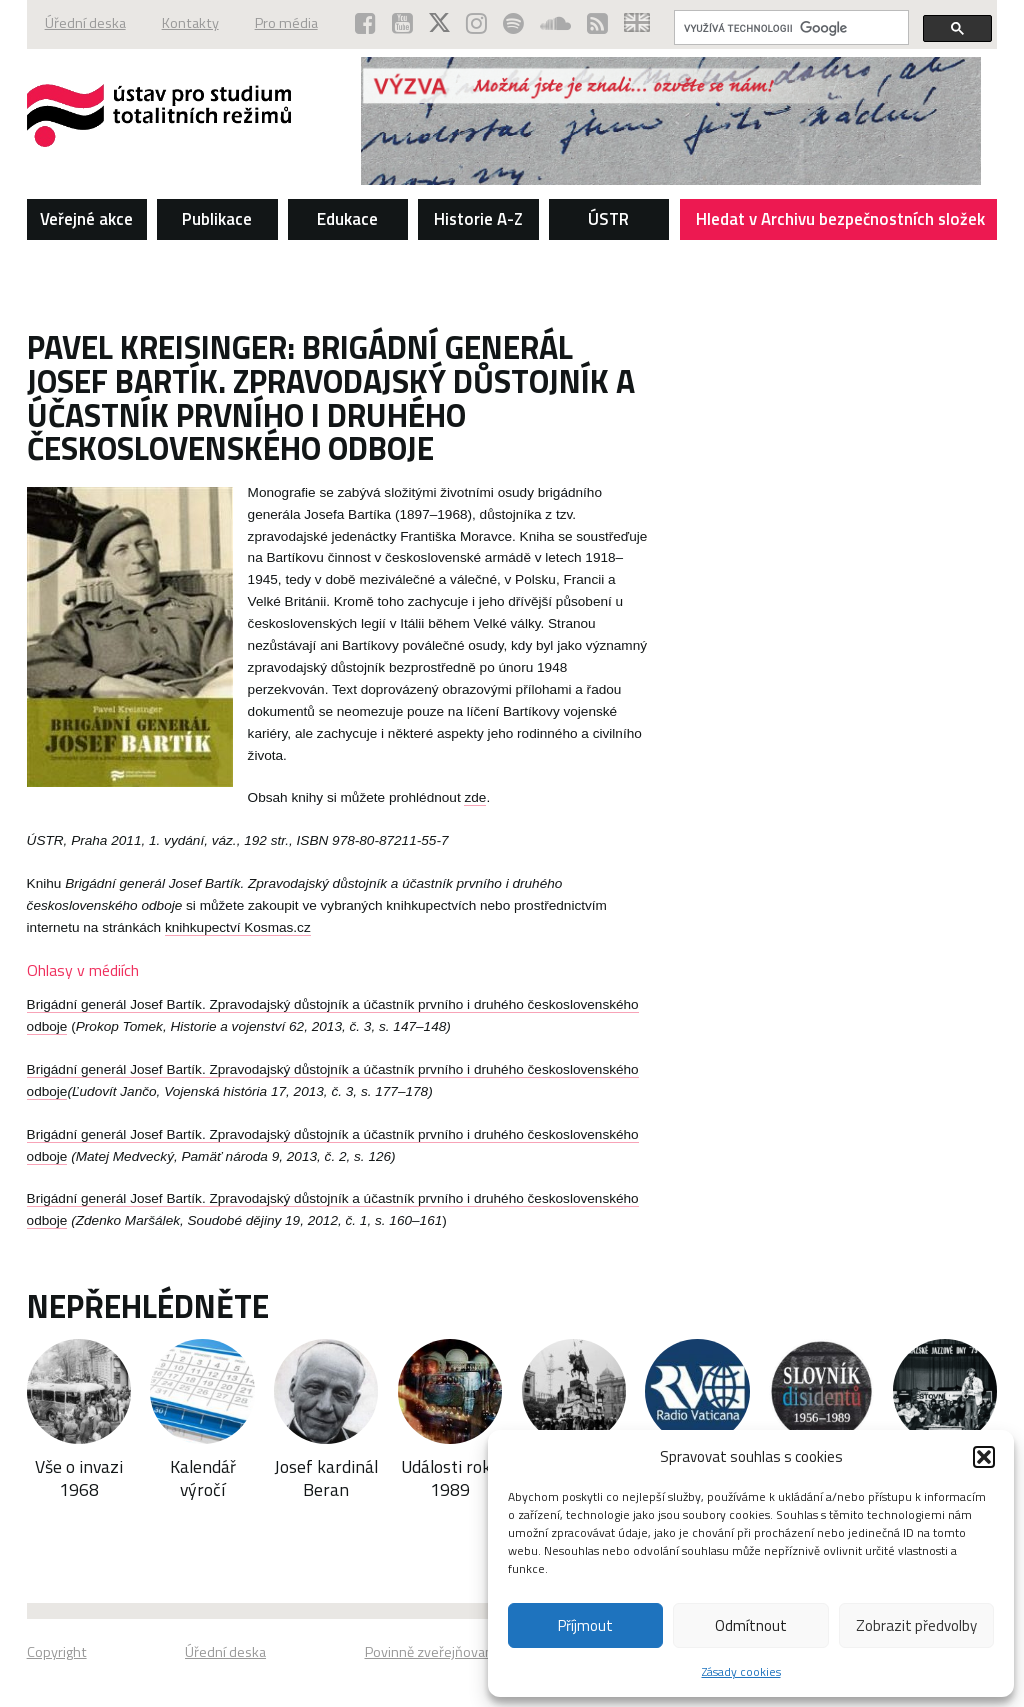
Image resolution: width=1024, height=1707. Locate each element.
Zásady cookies (741, 1671)
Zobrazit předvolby (916, 1625)
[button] (984, 1457)
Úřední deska (85, 23)
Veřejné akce (86, 219)
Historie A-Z (478, 219)
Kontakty (190, 23)
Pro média (286, 23)
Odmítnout (751, 1625)
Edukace (347, 219)
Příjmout (585, 1625)
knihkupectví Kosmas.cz (238, 927)
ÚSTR (608, 219)
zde (475, 797)
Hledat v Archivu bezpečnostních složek (841, 223)
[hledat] (790, 28)
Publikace (217, 219)
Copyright (57, 1652)
